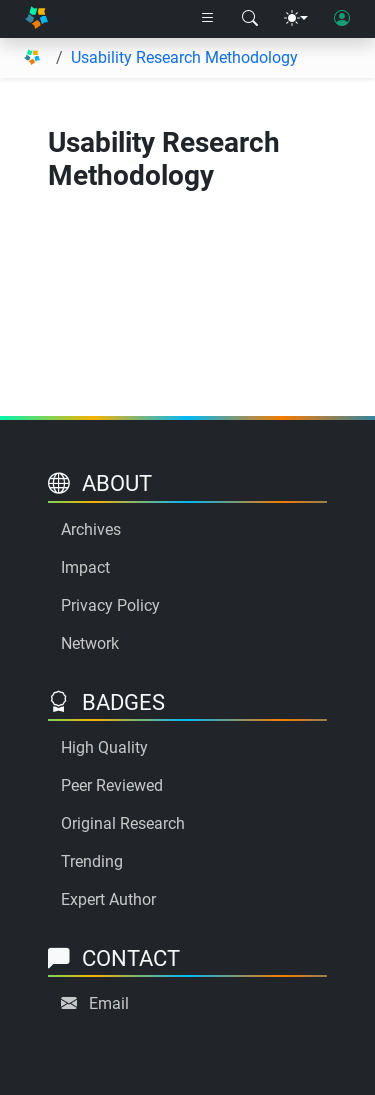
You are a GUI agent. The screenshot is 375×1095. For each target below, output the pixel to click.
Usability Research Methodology (184, 57)
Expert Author (108, 899)
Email (109, 1003)
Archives (91, 529)
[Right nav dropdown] (208, 19)
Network (90, 643)
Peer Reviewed (112, 785)
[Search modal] (250, 19)
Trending (92, 861)
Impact (85, 567)
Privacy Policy (110, 605)
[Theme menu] (296, 19)
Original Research (123, 823)
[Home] (36, 19)
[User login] (342, 19)
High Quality (104, 747)
